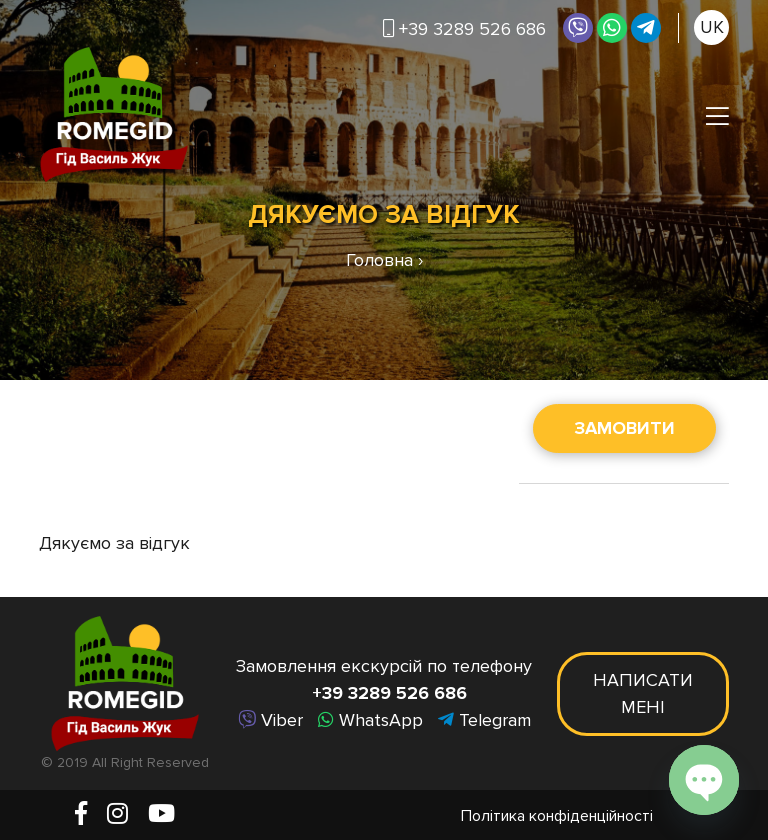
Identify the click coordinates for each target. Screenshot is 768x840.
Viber (270, 720)
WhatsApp (370, 720)
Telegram (484, 720)
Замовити (624, 428)
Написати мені (643, 693)
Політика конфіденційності (557, 816)
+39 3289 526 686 (464, 29)
